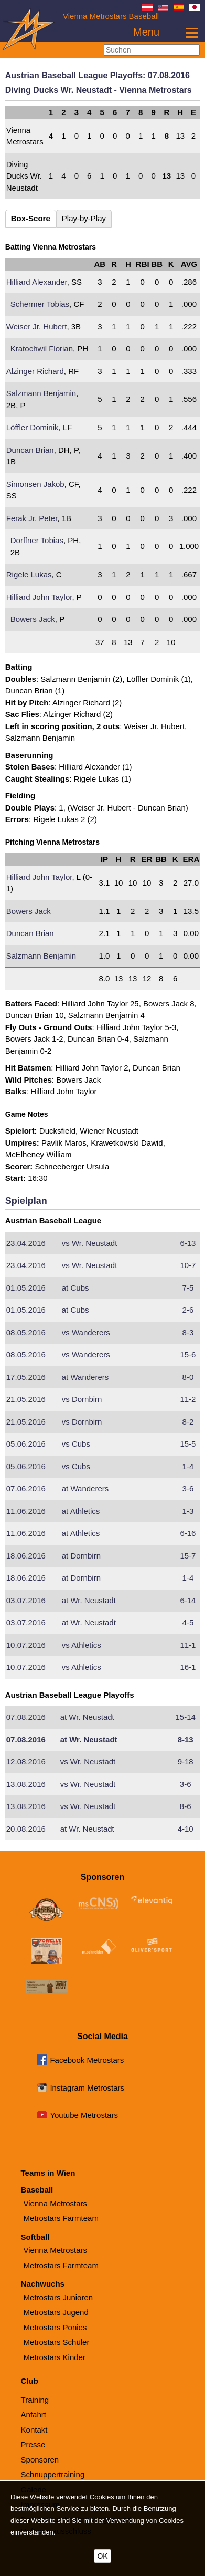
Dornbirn (82, 1399)
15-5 (188, 1443)
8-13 (185, 1739)
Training (35, 2399)
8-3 (188, 1332)
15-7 (188, 1555)
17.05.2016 (26, 1377)
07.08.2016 (26, 1716)
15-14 (185, 1716)
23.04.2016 (26, 1243)
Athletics (81, 1511)
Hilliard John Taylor (39, 597)
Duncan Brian (30, 449)
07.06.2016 (26, 1488)
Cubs (75, 1287)
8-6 (185, 1806)
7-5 (188, 1287)
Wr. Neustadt (89, 1243)
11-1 (188, 1644)
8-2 (188, 1421)
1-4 (188, 1466)
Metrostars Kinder (54, 2357)
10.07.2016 (26, 1644)
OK (102, 2556)
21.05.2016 (26, 1399)
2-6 (188, 1309)
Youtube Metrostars (84, 2115)
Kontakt (34, 2429)
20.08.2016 (26, 1828)
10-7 (188, 1265)
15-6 (188, 1354)
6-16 (188, 1533)
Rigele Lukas (29, 574)
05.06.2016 (26, 1443)
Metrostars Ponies (55, 2327)
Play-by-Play (84, 218)
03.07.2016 (26, 1600)
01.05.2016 (26, 1287)
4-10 (185, 1828)
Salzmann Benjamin (41, 393)
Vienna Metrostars (55, 2203)
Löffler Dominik (32, 427)
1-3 (188, 1511)
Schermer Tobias (39, 303)
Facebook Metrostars (87, 2059)
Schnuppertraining (53, 2474)
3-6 (188, 1488)
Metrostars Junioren (58, 2297)
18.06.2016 (26, 1555)
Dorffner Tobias (36, 540)
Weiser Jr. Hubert (36, 326)
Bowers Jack (32, 619)
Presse (33, 2444)
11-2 (188, 1399)
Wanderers (86, 1332)
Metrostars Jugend (56, 2312)
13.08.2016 (26, 1784)
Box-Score (30, 218)
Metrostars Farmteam (61, 2218)
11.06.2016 (26, 1511)
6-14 (188, 1600)
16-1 (188, 1667)
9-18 (185, 1761)
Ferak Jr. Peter (32, 518)
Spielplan (26, 1201)
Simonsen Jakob (35, 484)
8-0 (188, 1377)
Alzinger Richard (35, 371)
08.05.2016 (26, 1332)
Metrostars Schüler (57, 2342)
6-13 (188, 1243)
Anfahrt (33, 2414)
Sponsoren (40, 2459)
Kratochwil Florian (41, 348)
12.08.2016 (26, 1761)
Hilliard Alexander (36, 281)
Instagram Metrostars (87, 2087)
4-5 (188, 1622)
